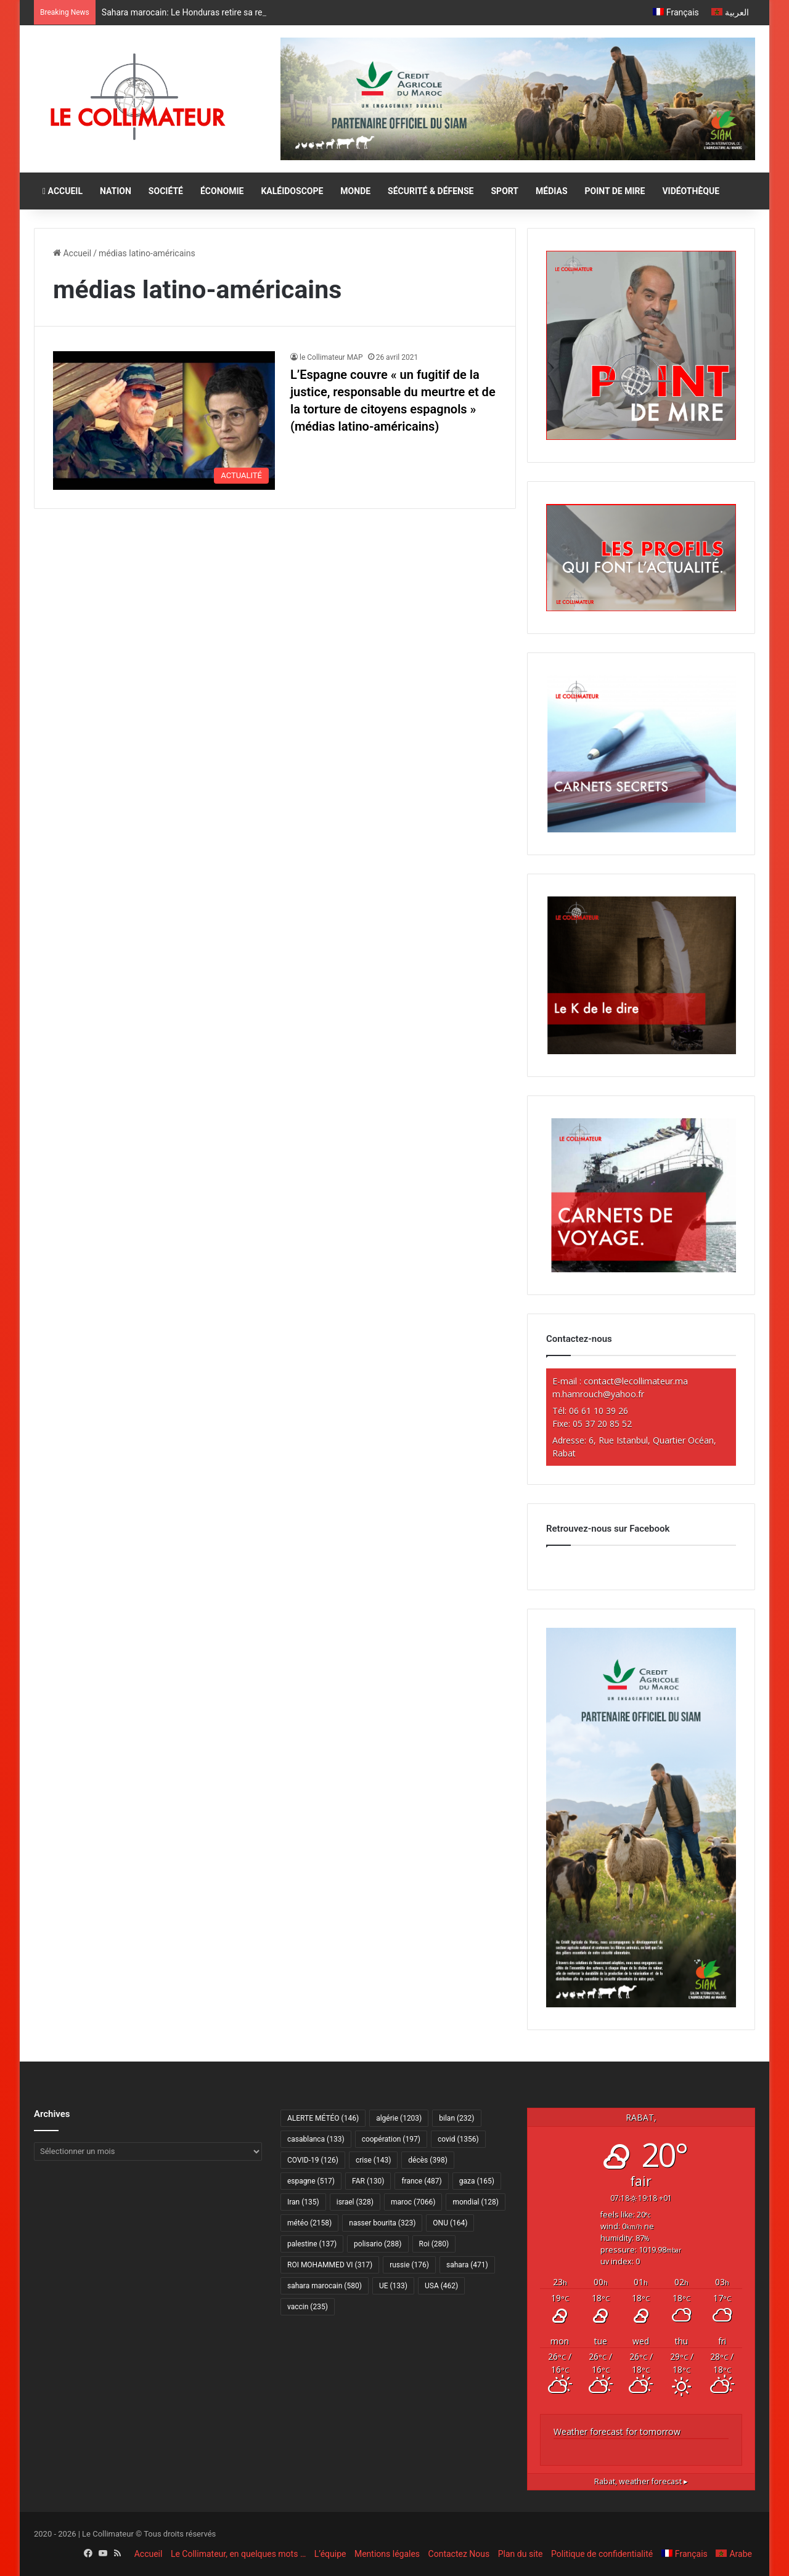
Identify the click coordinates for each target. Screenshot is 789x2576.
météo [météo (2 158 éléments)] (309, 2223)
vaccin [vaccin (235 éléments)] (307, 2306)
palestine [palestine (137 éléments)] (312, 2244)
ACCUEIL (63, 191)
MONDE (355, 191)
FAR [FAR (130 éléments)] (368, 2181)
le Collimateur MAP (331, 357)
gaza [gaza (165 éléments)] (476, 2181)
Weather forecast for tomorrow (617, 2431)
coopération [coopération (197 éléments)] (391, 2139)
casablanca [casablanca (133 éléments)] (316, 2139)
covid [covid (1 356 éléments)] (458, 2139)
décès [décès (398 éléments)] (427, 2160)
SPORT (504, 191)
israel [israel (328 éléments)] (355, 2202)
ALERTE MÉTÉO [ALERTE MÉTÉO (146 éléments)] (323, 2118)
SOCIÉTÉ (166, 191)
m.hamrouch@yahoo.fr (598, 1394)
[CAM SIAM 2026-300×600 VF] (641, 2004)
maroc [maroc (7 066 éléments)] (413, 2202)
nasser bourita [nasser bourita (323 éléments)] (382, 2223)
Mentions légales (387, 2554)
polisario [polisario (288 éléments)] (377, 2244)
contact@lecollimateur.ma (636, 1381)
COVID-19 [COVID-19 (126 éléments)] (312, 2160)
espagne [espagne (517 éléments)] (311, 2181)
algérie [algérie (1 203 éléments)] (399, 2118)
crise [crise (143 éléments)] (373, 2160)
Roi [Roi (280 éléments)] (434, 2244)
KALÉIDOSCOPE (292, 191)
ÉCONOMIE (221, 191)
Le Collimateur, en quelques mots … (238, 2554)
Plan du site (520, 2554)
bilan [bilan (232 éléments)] (456, 2118)
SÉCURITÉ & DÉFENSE (430, 191)
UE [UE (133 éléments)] (393, 2285)
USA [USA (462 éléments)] (441, 2285)
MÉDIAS (551, 191)
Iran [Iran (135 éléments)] (303, 2202)
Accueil (72, 253)
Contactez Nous (459, 2554)
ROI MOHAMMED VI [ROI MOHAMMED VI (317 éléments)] (329, 2265)
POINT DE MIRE (615, 191)
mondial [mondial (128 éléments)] (475, 2202)
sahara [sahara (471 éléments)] (467, 2265)
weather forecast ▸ (641, 2481)
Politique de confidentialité (602, 2554)
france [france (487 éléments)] (421, 2181)
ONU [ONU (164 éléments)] (450, 2223)
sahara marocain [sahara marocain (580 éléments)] (324, 2285)
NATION (115, 191)
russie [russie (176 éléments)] (409, 2265)
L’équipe (330, 2554)
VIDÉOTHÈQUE (690, 191)
